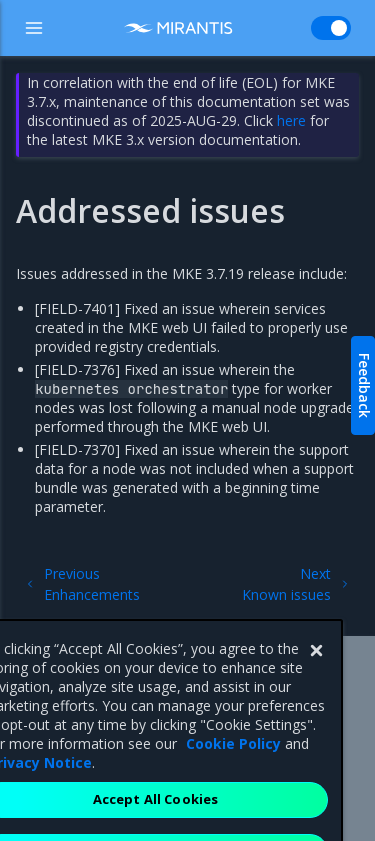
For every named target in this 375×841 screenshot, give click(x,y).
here (291, 120)
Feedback (364, 385)
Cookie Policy (233, 771)
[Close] (316, 679)
